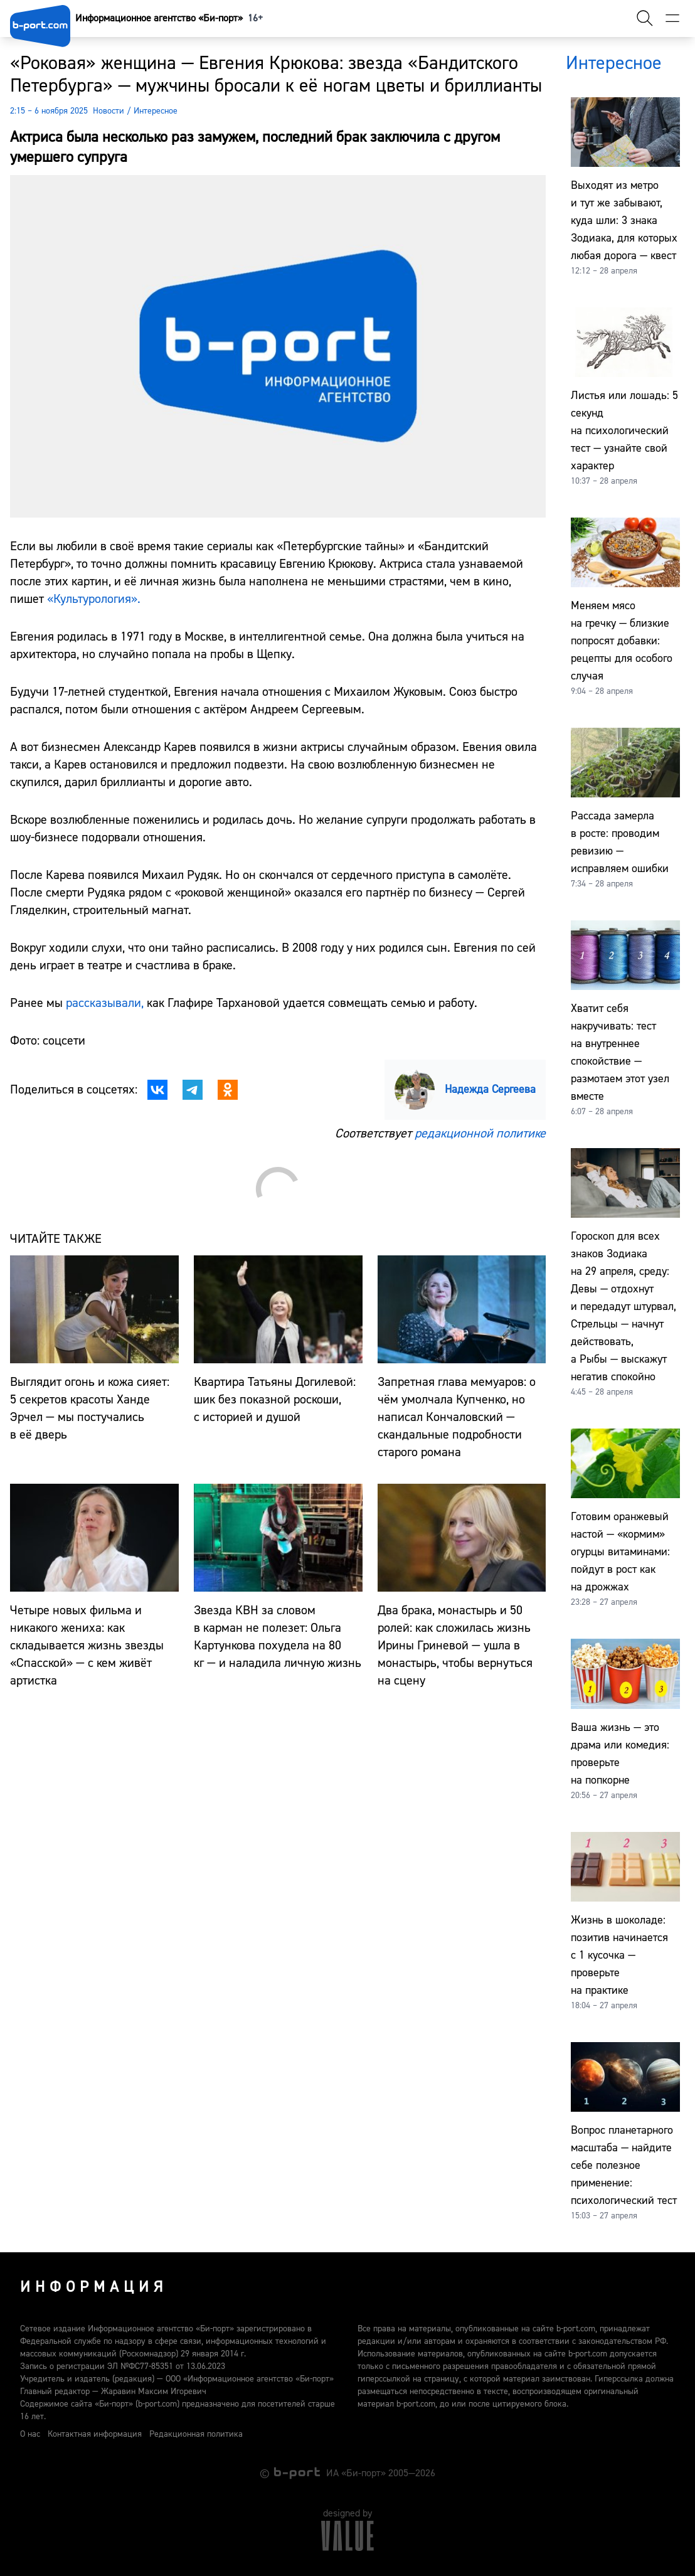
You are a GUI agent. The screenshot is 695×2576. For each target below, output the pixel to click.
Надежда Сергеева (490, 1089)
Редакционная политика (196, 2434)
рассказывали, (105, 1003)
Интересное (156, 111)
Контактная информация (95, 2434)
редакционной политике (480, 1133)
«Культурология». (94, 599)
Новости (108, 111)
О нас (30, 2434)
